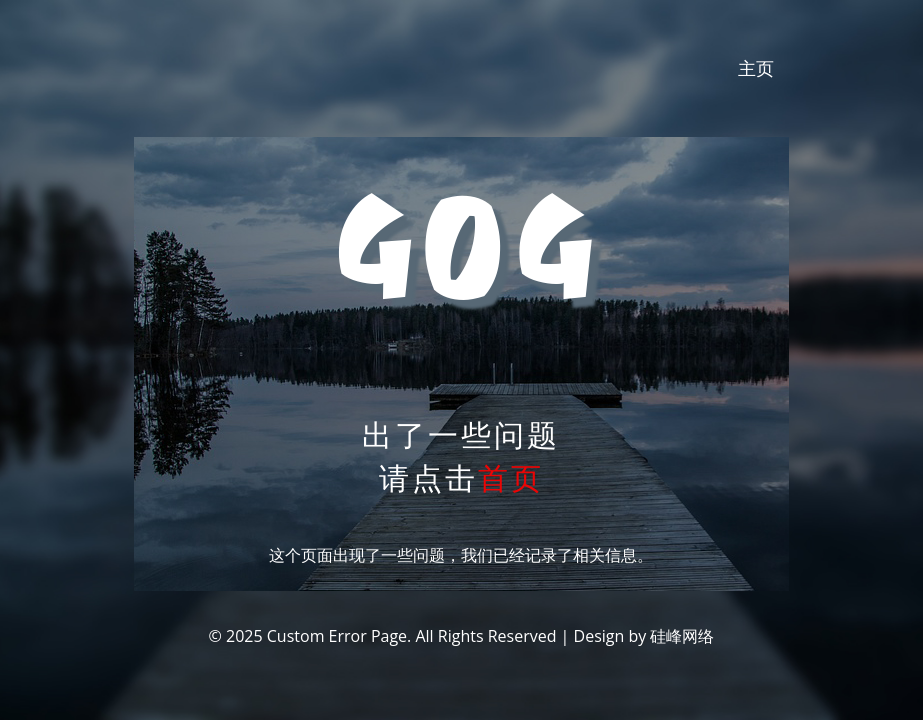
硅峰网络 (682, 636)
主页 (756, 68)
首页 (511, 477)
